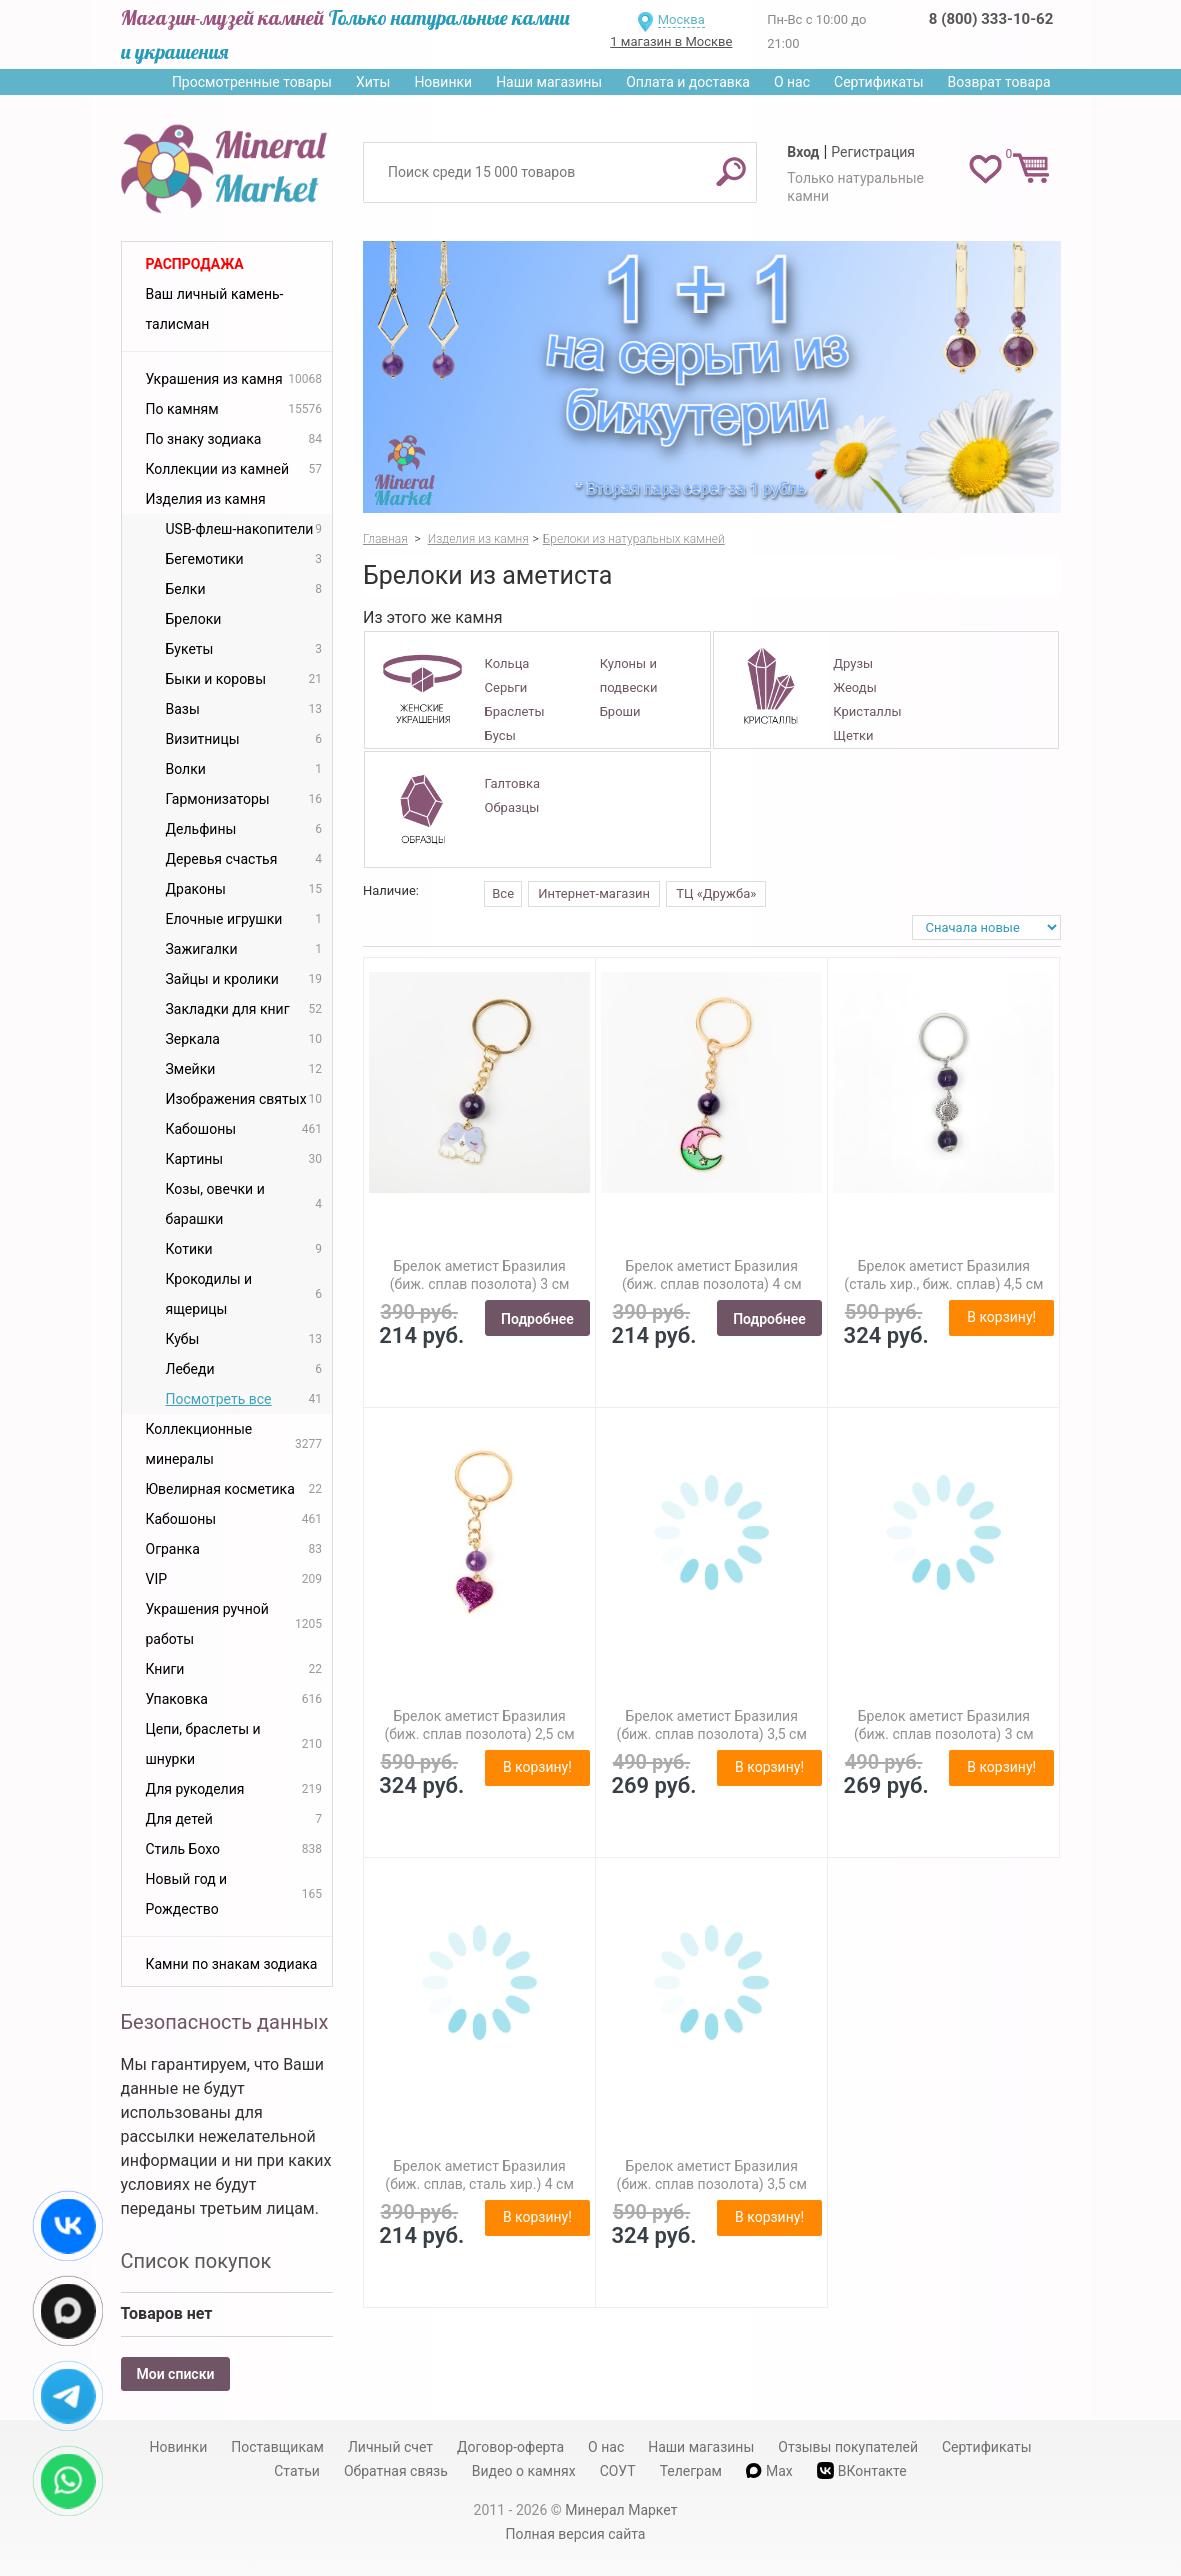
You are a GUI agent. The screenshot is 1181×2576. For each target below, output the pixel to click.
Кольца (507, 663)
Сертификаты (879, 82)
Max (769, 2471)
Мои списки (176, 2374)
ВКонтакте (862, 2470)
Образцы (512, 807)
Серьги (506, 687)
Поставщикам (277, 2447)
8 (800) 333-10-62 (991, 19)
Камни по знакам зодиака (232, 1964)
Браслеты (515, 711)
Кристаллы (867, 711)
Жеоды (854, 687)
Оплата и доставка (688, 82)
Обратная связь (396, 2471)
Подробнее (537, 1319)
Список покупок (196, 2261)
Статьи (297, 2471)
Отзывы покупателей (848, 2447)
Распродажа (195, 264)
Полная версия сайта (576, 2534)
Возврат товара (999, 82)
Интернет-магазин (594, 893)
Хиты (373, 82)
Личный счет (390, 2447)
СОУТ (618, 2471)
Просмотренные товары (252, 82)
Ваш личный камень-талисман (215, 309)
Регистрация (873, 152)
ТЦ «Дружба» (716, 893)
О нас (792, 82)
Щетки (853, 735)
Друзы (853, 663)
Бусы (500, 735)
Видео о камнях (524, 2471)
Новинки (443, 82)
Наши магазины (549, 82)
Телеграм (691, 2471)
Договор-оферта (510, 2447)
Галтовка (512, 783)
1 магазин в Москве (671, 41)
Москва (681, 19)
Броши (620, 711)
